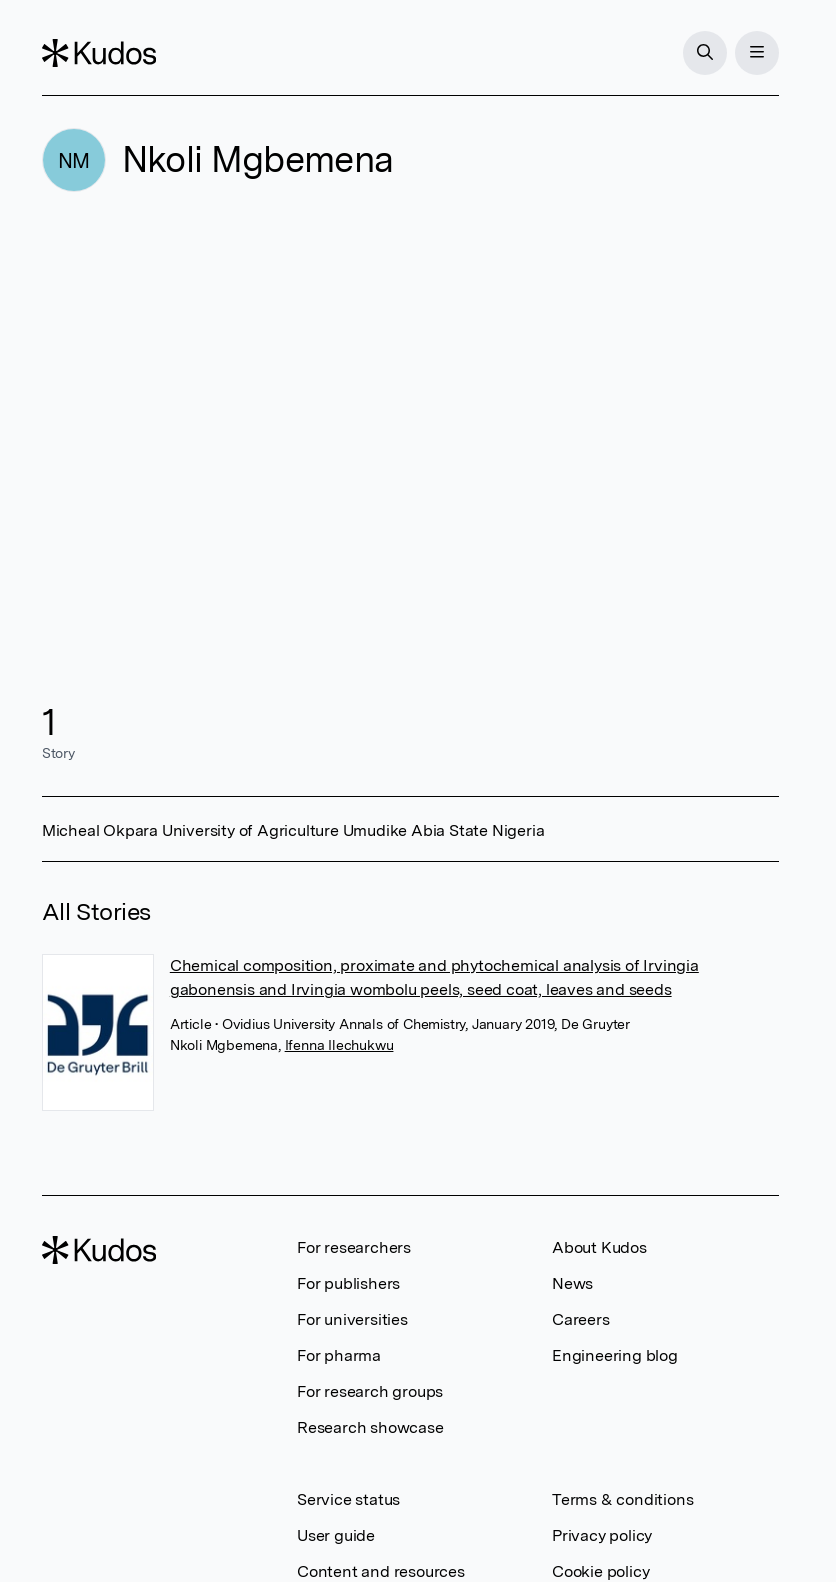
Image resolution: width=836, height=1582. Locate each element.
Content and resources (381, 1571)
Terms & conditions (622, 1499)
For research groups (370, 1391)
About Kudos (599, 1247)
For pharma (339, 1355)
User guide (336, 1535)
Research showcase (370, 1427)
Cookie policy (600, 1571)
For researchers (354, 1247)
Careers (581, 1319)
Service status (348, 1499)
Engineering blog (615, 1355)
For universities (352, 1319)
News (572, 1283)
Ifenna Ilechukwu (339, 1045)
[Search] (705, 53)
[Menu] (757, 53)
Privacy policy (602, 1535)
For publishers (348, 1283)
